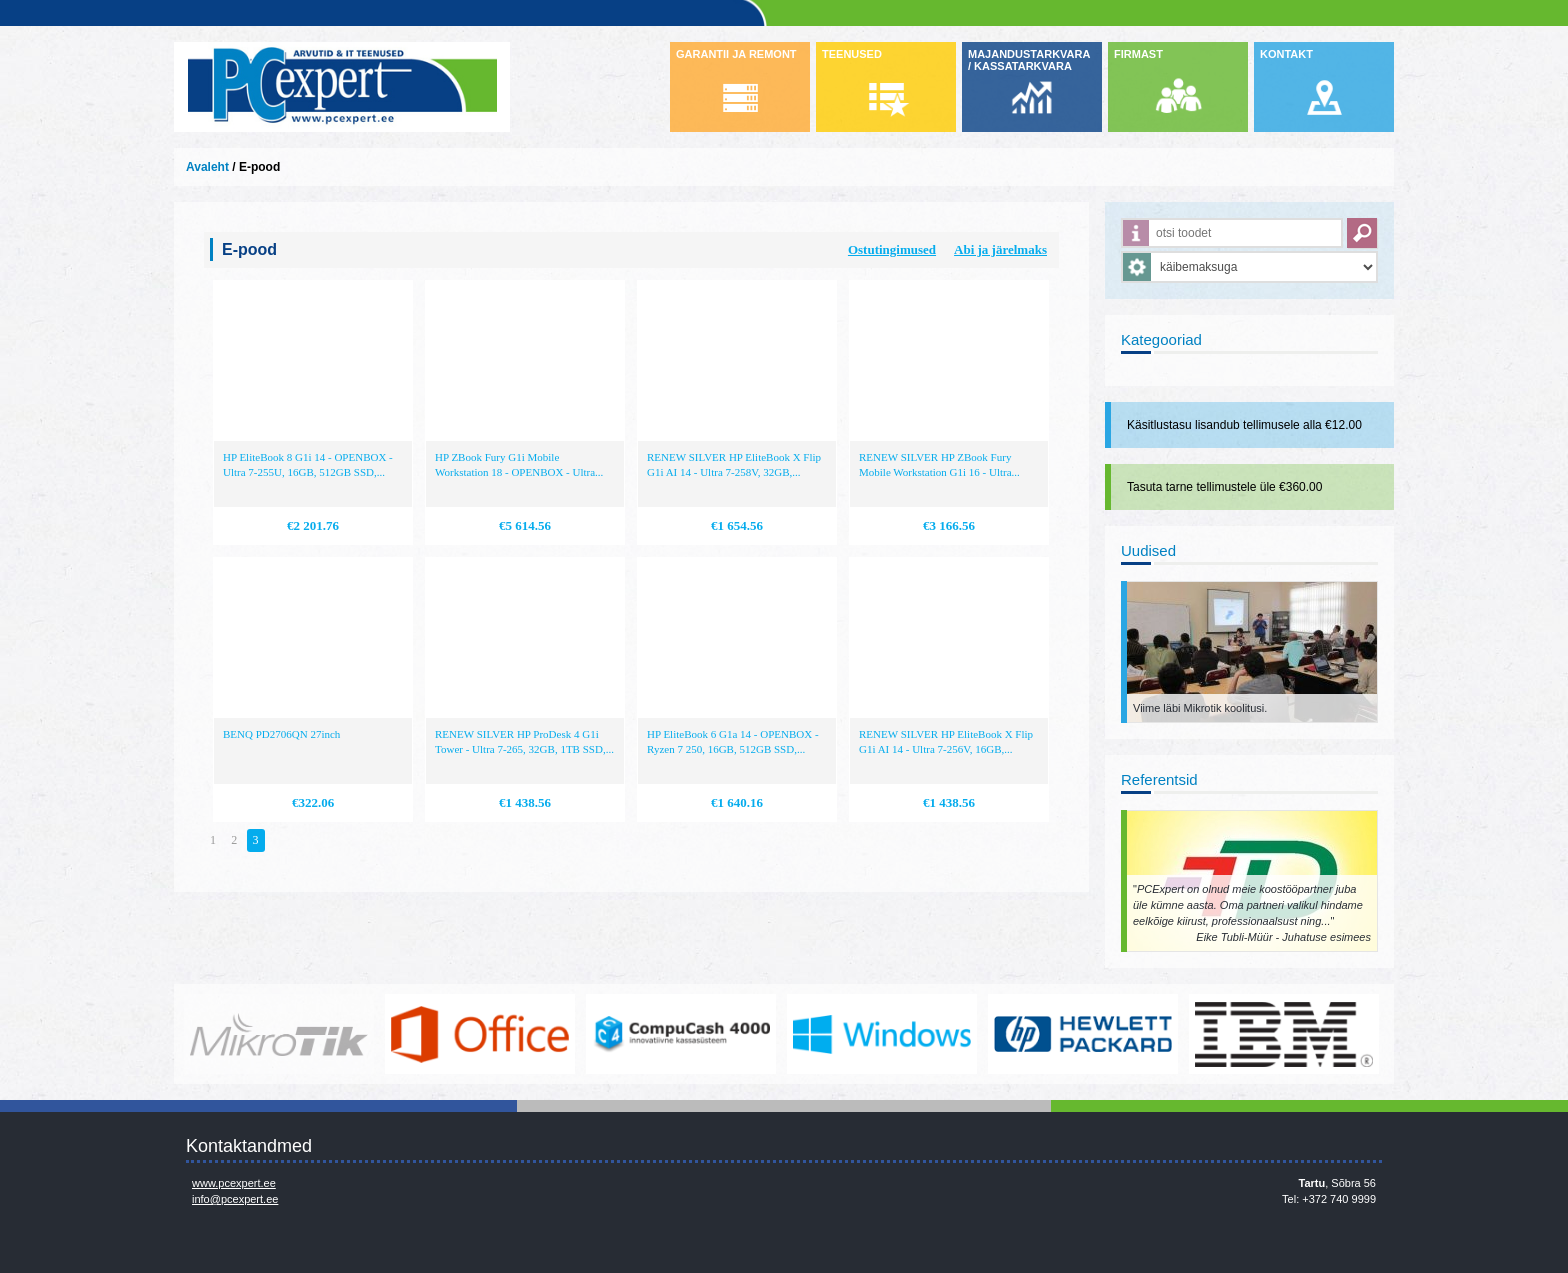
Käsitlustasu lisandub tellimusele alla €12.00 (1244, 425)
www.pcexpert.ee (234, 1183)
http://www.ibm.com (1284, 1034)
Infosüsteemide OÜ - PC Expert (342, 87)
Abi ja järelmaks (1000, 249)
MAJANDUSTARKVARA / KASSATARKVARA (1029, 60)
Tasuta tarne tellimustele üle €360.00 (1224, 487)
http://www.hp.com (1083, 1034)
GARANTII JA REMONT (736, 54)
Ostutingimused (892, 249)
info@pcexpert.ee (235, 1199)
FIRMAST (1138, 54)
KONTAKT (1286, 54)
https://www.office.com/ (480, 1034)
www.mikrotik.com (279, 1034)
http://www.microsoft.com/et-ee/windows (882, 1034)
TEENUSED (852, 54)
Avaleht (207, 167)
